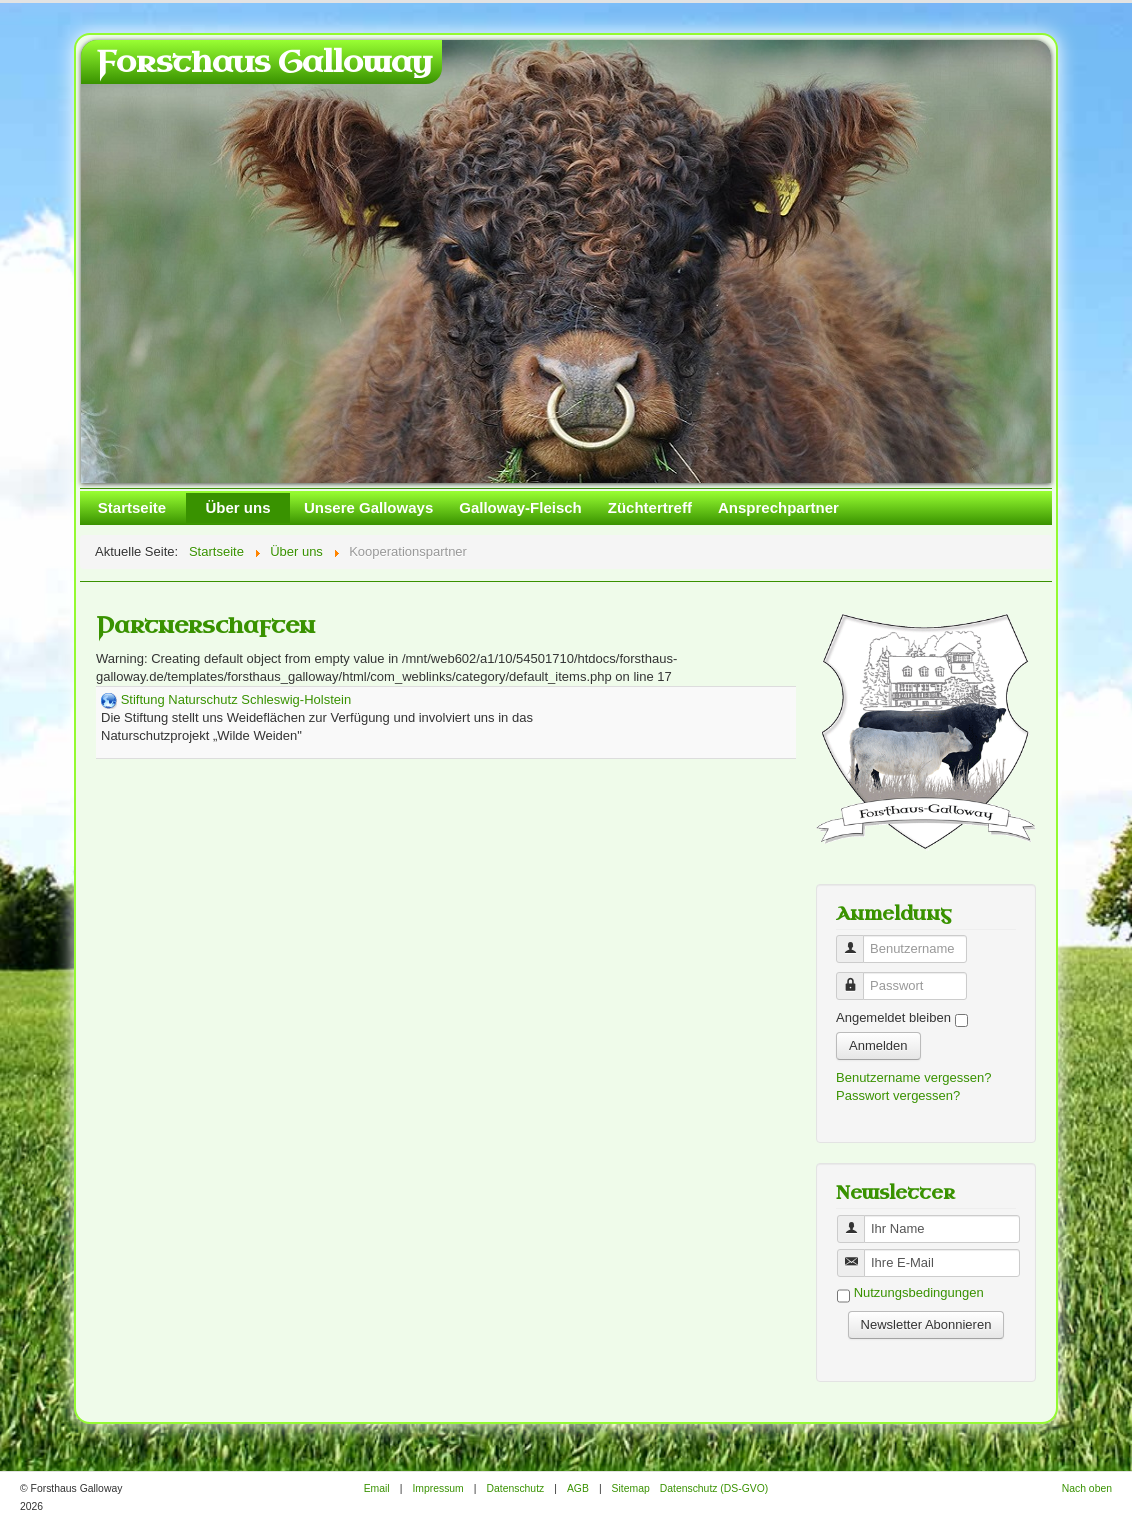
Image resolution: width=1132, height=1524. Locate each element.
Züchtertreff (650, 507)
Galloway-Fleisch (520, 507)
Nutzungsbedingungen (919, 1293)
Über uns (237, 507)
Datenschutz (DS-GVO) (714, 1488)
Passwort (857, 977)
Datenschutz (515, 1488)
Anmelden (878, 1045)
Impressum (437, 1488)
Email (377, 1488)
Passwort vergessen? (898, 1095)
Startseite (132, 507)
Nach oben (1087, 1488)
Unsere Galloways (368, 507)
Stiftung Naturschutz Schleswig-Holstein (236, 699)
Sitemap (631, 1488)
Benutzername (857, 940)
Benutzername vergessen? (913, 1077)
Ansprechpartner (778, 507)
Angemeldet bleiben (893, 1017)
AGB (578, 1488)
